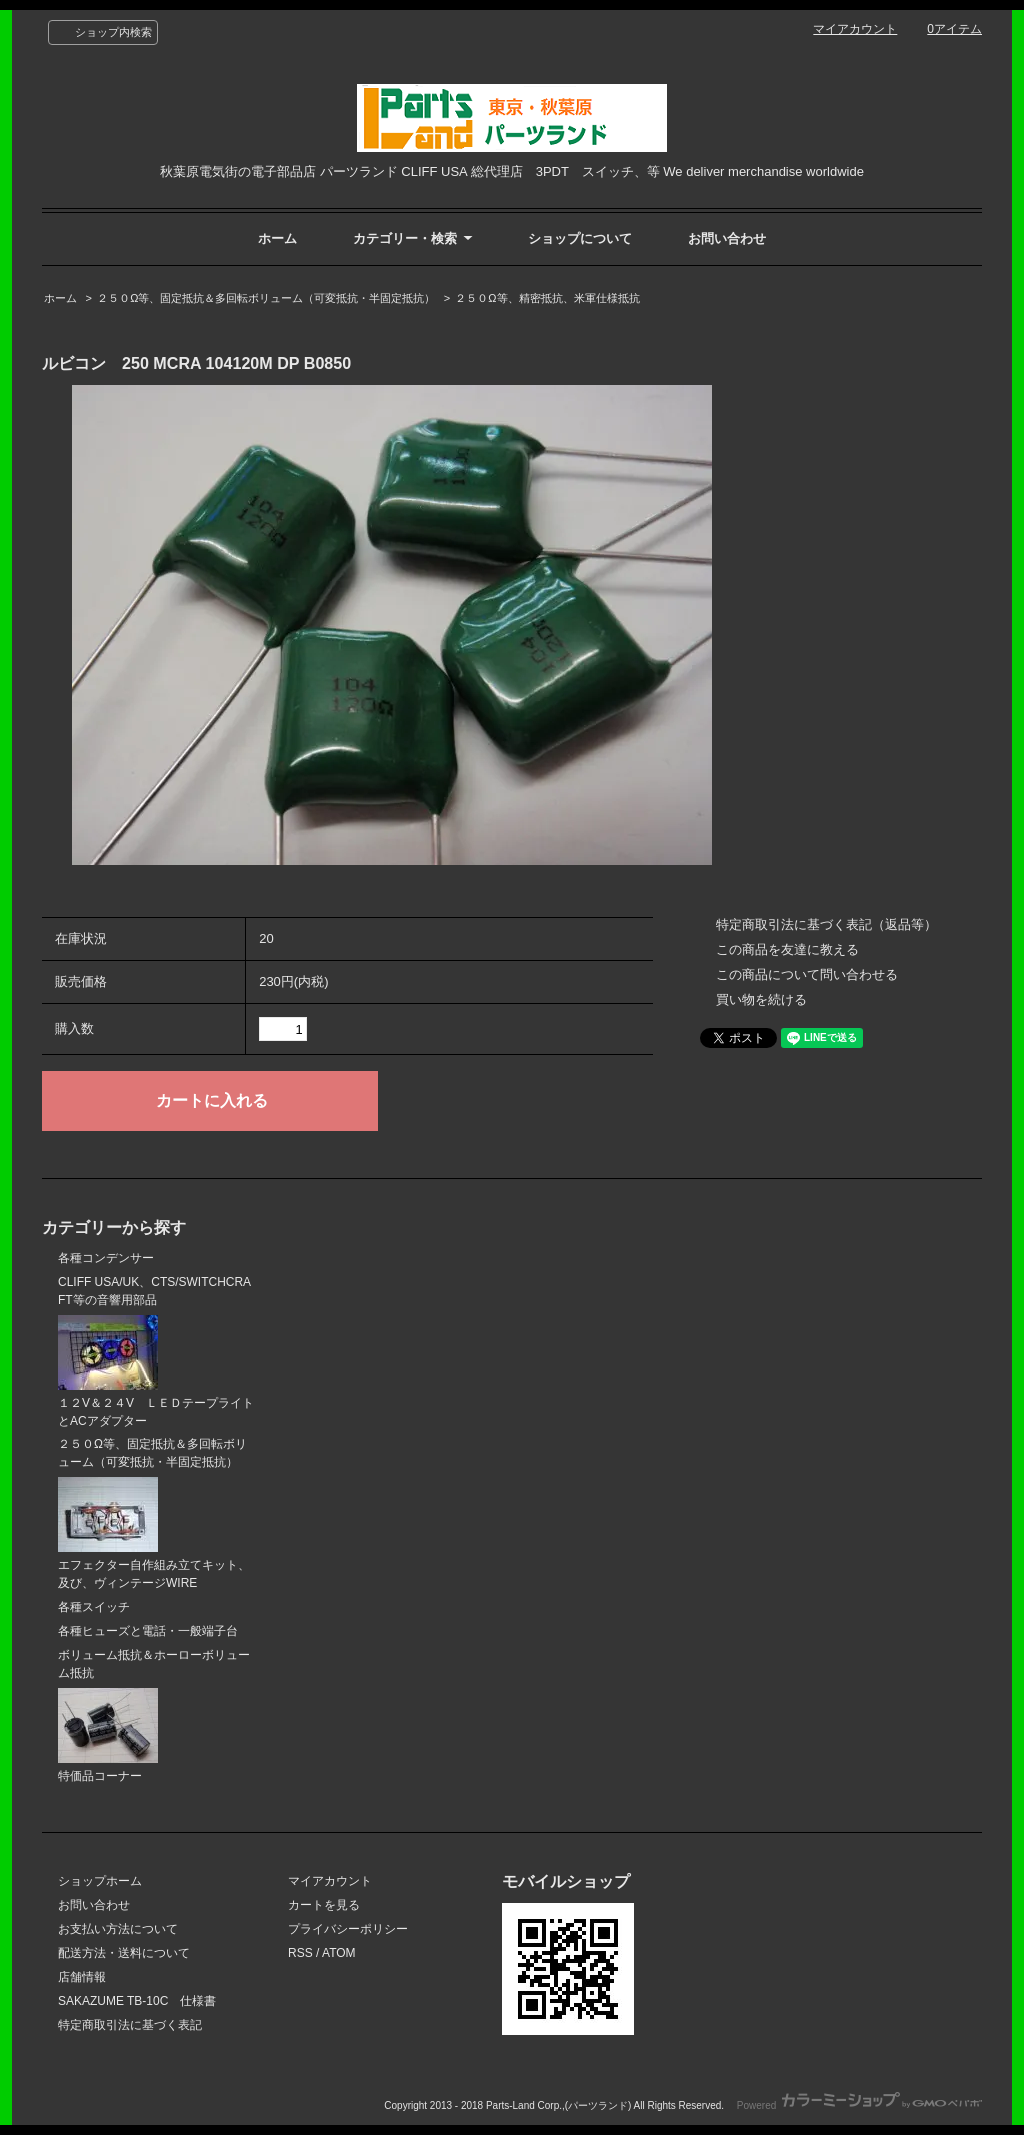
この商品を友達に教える (787, 949)
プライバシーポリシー (348, 1929)
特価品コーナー (108, 1735)
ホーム (277, 238)
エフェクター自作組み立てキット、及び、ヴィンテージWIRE (154, 1533)
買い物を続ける (761, 999)
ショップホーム (100, 1881)
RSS (300, 1953)
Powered (859, 2105)
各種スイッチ (94, 1607)
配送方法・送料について (124, 1953)
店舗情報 (82, 1977)
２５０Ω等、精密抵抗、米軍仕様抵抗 (547, 298)
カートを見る (324, 1905)
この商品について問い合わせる (807, 974)
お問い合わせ (727, 238)
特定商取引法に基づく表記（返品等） (826, 924)
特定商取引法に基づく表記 (130, 2025)
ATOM (339, 1953)
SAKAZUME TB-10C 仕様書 (137, 2001)
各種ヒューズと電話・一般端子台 (148, 1631)
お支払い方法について (118, 1929)
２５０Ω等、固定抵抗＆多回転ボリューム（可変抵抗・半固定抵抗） (266, 298)
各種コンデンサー (106, 1258)
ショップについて (580, 238)
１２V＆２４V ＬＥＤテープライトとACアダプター (156, 1371)
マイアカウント (855, 29)
